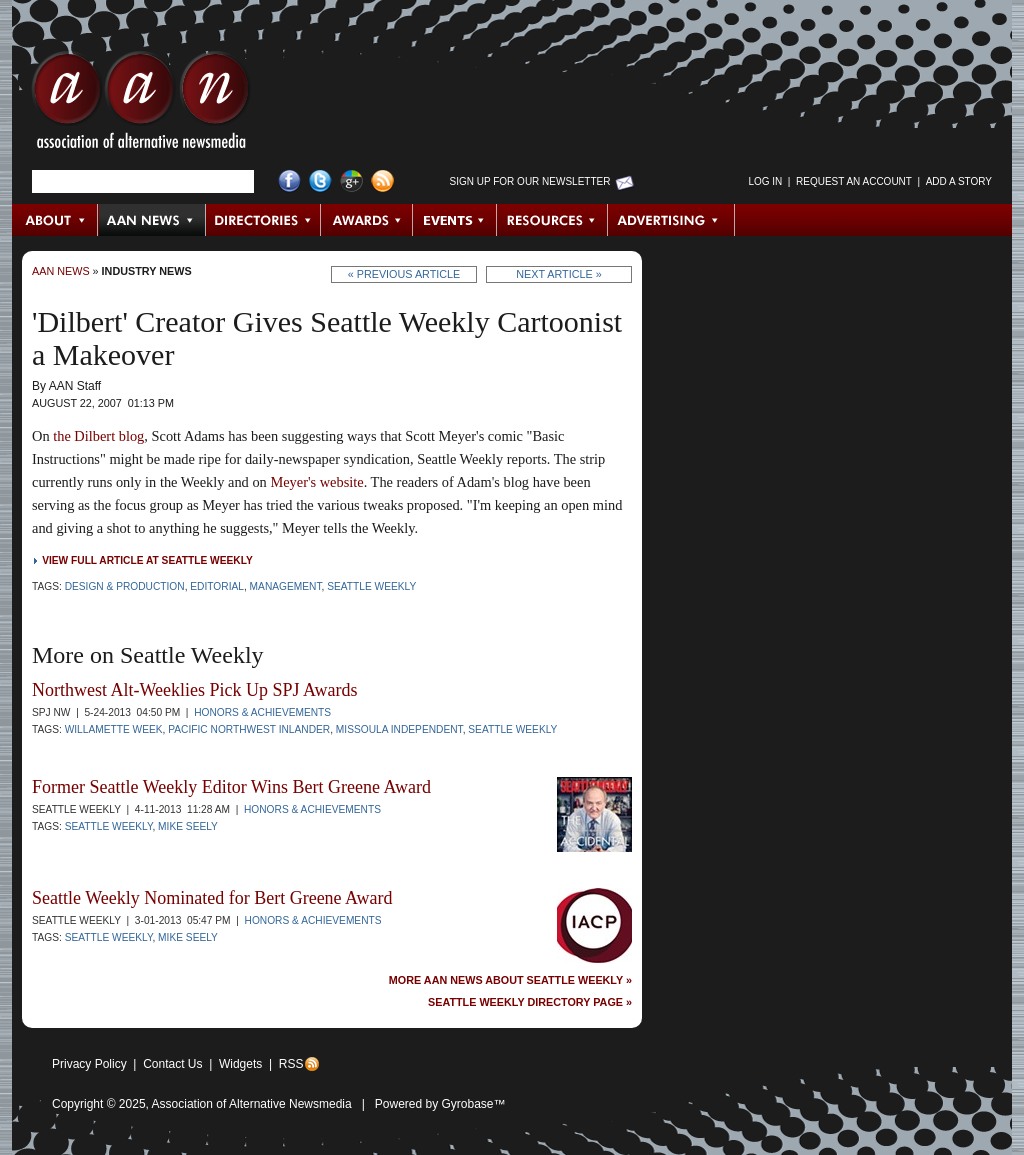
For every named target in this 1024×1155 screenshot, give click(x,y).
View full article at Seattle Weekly (147, 560)
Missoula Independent (399, 729)
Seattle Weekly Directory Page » (530, 1002)
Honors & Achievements (262, 712)
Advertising (671, 220)
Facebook (289, 181)
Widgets (240, 1064)
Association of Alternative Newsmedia (252, 1104)
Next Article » (558, 274)
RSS (291, 1064)
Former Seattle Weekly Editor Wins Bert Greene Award (231, 787)
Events (455, 220)
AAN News (152, 220)
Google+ (351, 181)
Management (286, 586)
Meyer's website (316, 482)
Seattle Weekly (371, 586)
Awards (367, 220)
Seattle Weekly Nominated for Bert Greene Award (212, 898)
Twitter (320, 181)
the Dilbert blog (98, 436)
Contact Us (172, 1064)
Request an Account (854, 181)
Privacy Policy (89, 1064)
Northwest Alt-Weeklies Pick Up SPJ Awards (194, 690)
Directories (263, 220)
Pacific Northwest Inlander (249, 729)
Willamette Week (114, 729)
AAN (141, 105)
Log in (765, 181)
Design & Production (125, 586)
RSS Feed (382, 181)
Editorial (217, 586)
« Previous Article (404, 274)
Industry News (147, 271)
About (55, 220)
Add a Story (959, 181)
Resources (552, 220)
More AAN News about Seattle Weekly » (510, 980)
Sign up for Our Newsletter (530, 181)
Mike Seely (188, 826)
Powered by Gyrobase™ (440, 1104)
